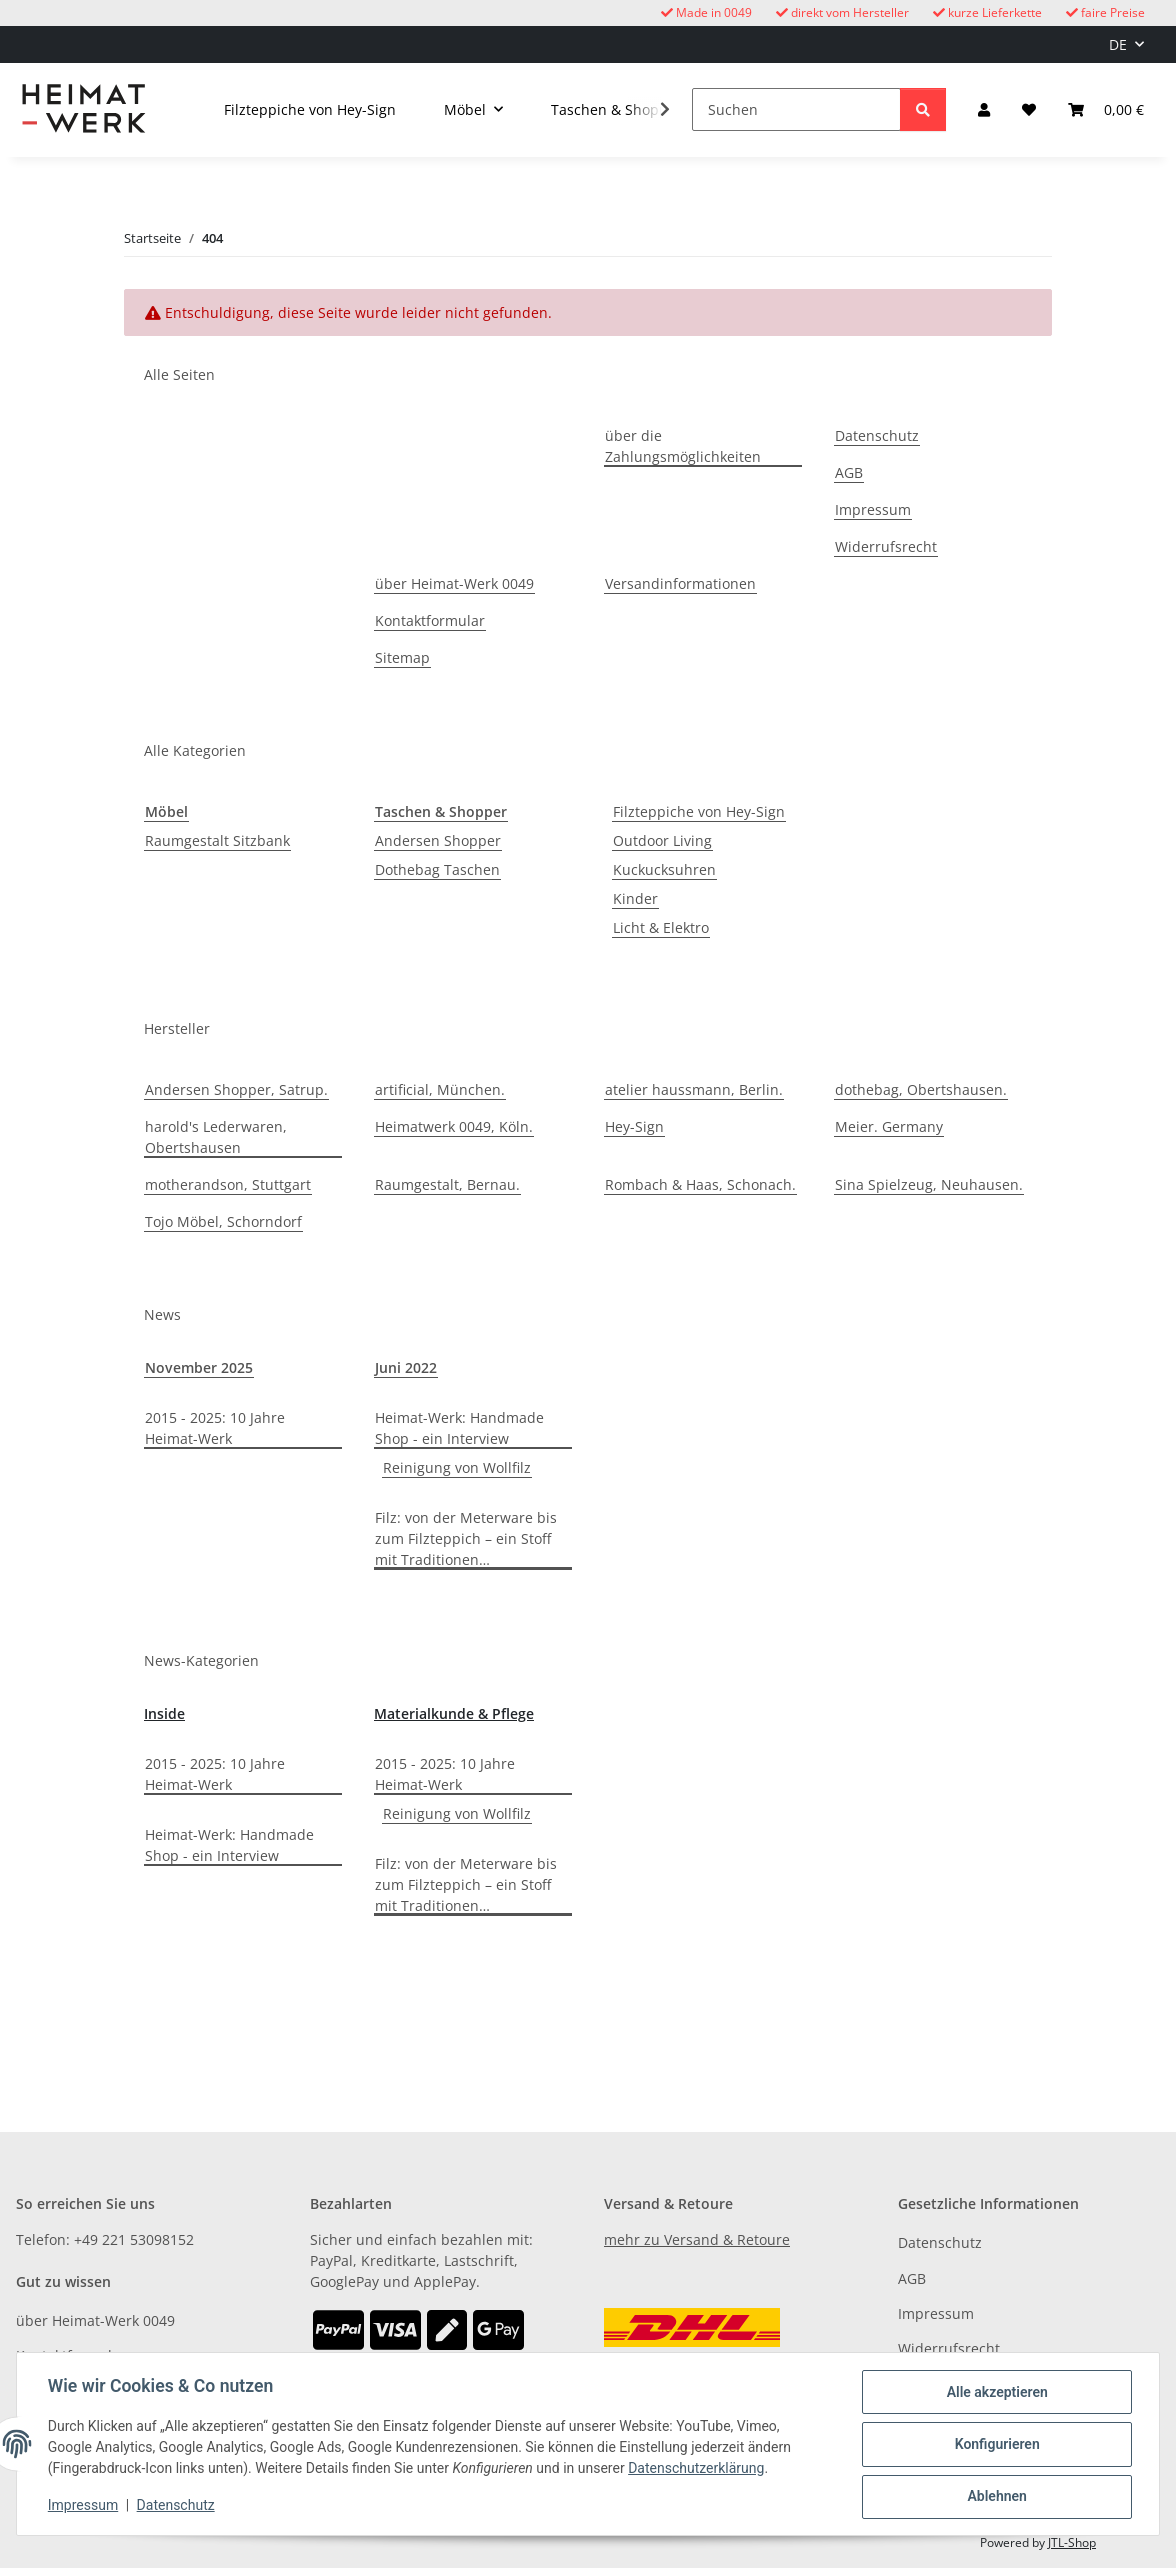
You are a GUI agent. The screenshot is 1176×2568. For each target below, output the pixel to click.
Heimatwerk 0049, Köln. (454, 1126)
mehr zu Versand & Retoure (697, 2239)
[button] (984, 109)
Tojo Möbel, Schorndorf (223, 1221)
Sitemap (402, 657)
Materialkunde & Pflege (454, 1713)
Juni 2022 (406, 1367)
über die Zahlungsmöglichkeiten (683, 446)
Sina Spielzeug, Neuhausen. (929, 1184)
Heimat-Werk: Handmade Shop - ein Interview (459, 1428)
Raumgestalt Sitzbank (217, 840)
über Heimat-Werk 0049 (454, 583)
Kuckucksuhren (664, 869)
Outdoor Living (662, 840)
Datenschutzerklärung (697, 2469)
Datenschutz (177, 2506)
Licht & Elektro (661, 927)
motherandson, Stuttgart (228, 1184)
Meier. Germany (889, 1126)
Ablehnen (995, 2497)
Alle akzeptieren (995, 2393)
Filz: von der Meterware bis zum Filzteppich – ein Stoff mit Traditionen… (466, 1538)
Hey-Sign (634, 1126)
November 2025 (199, 1367)
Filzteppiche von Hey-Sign (699, 811)
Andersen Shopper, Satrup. (236, 1089)
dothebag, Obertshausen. (921, 1089)
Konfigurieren (995, 2445)
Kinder (635, 898)
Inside (164, 1713)
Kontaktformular (430, 620)
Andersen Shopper (438, 840)
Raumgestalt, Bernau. (447, 1184)
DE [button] (1118, 44)
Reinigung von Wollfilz (457, 1467)
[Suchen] (796, 109)
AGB (849, 472)
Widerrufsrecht (886, 546)
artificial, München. (440, 1089)
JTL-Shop (1072, 2542)
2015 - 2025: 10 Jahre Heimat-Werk (215, 1428)
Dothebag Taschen (437, 869)
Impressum (84, 2506)
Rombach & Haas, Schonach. (700, 1184)
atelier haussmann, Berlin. (694, 1089)
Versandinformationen (680, 583)
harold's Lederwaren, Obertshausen (216, 1137)
